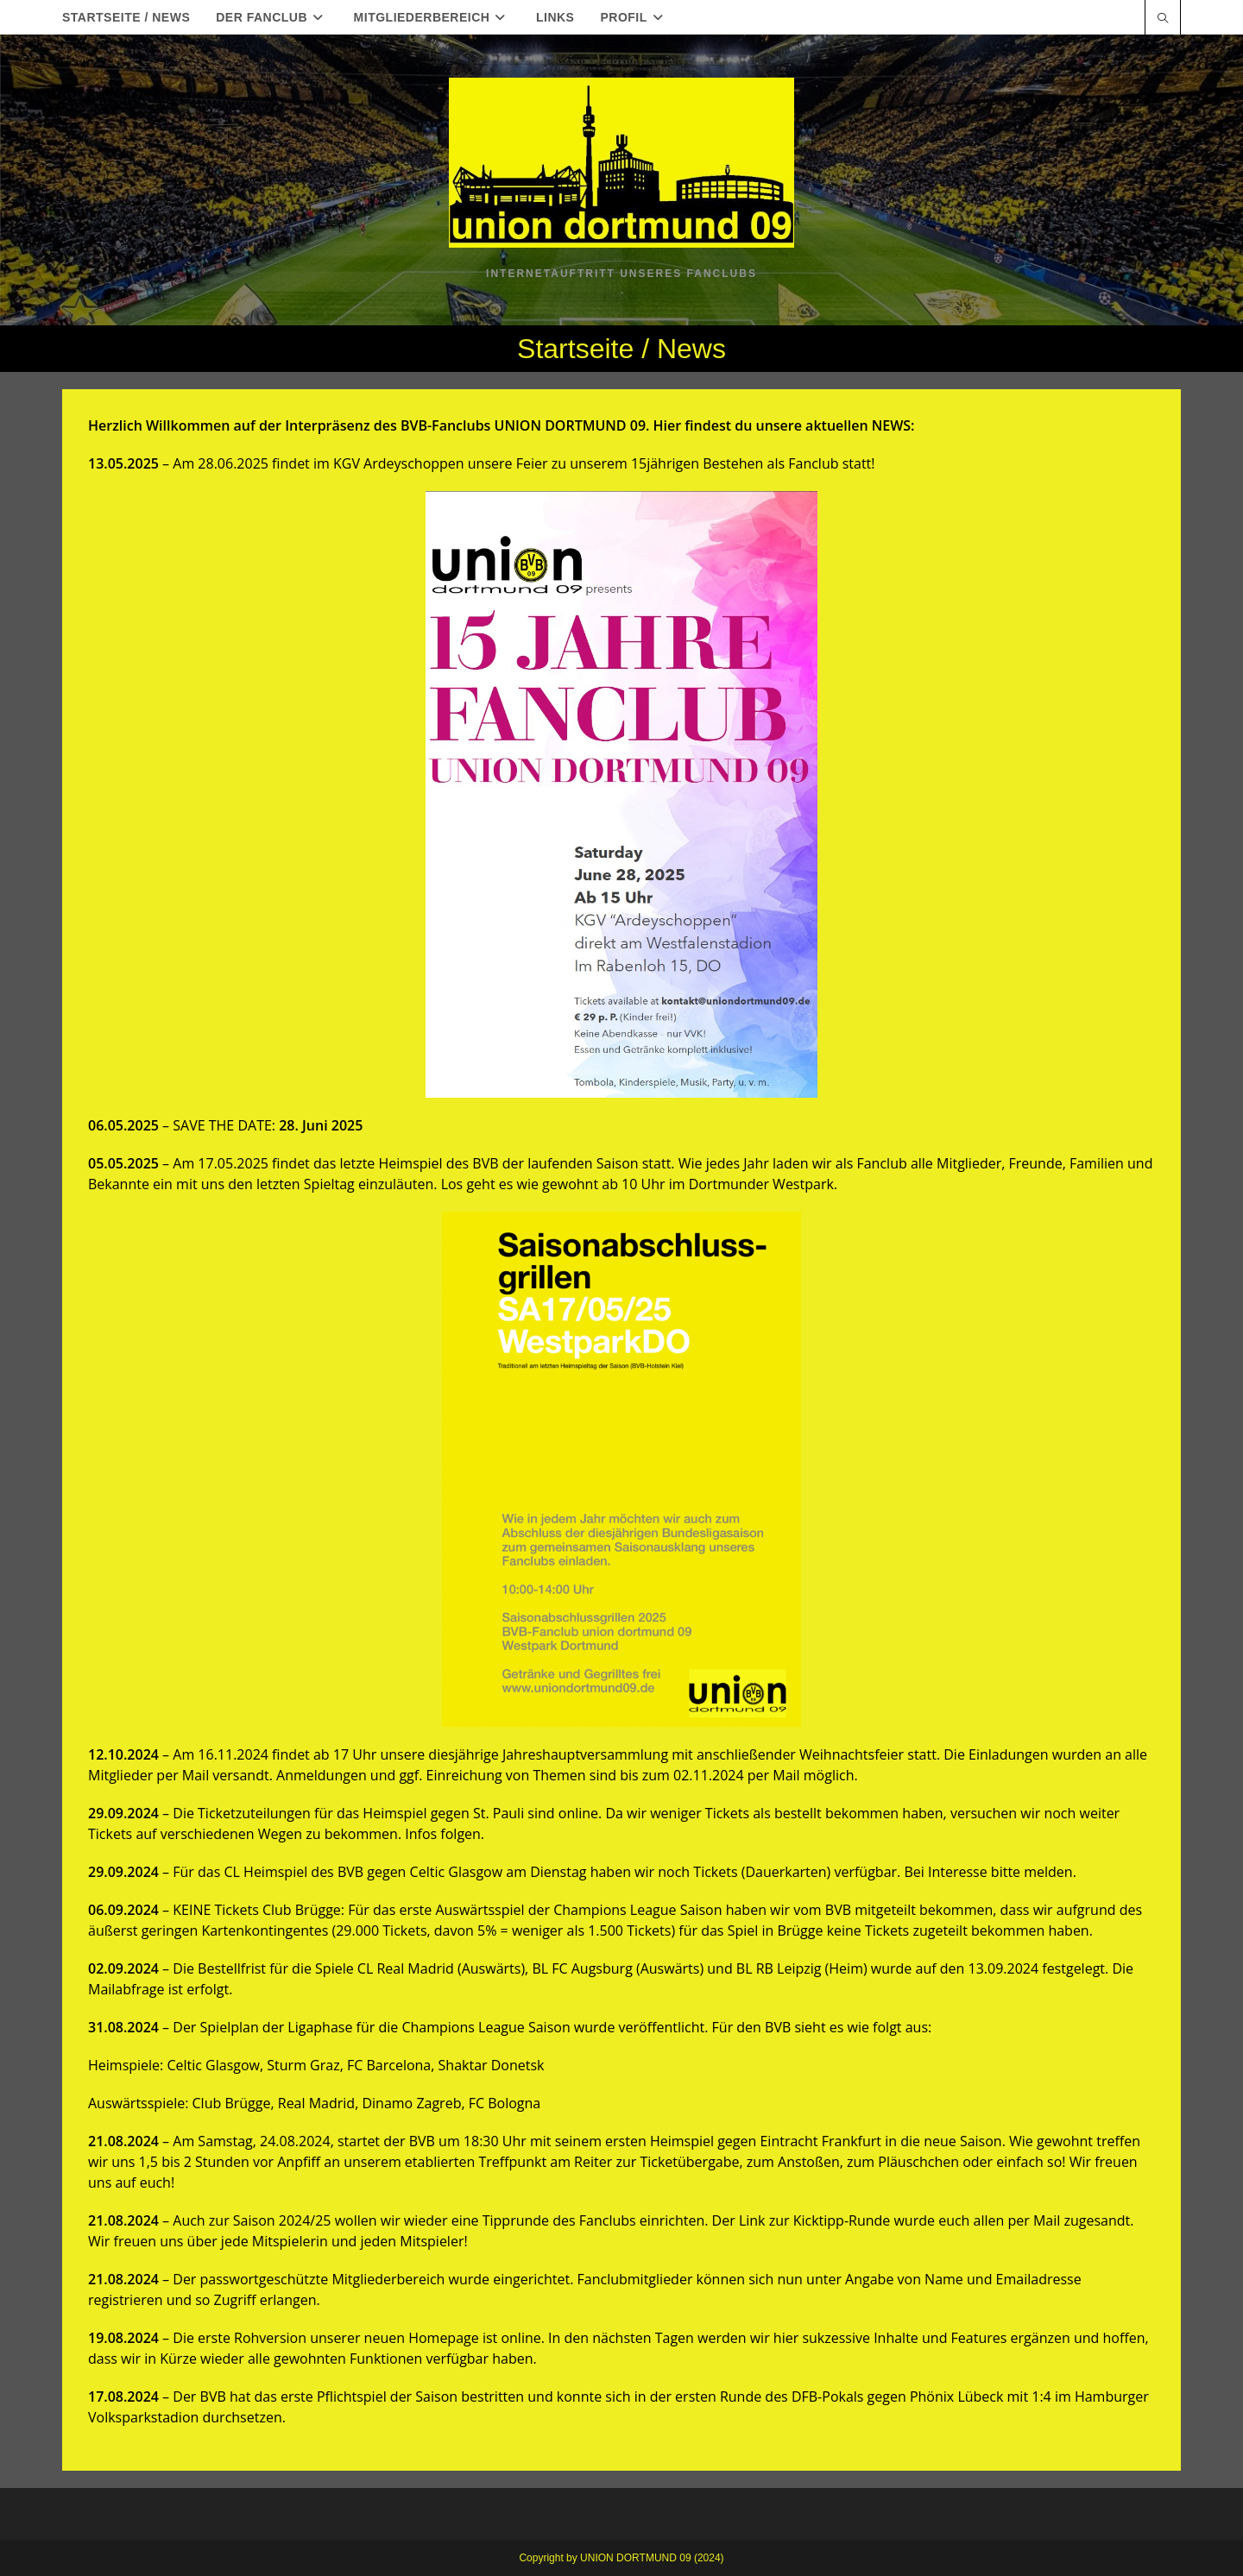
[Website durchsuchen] (1163, 19)
